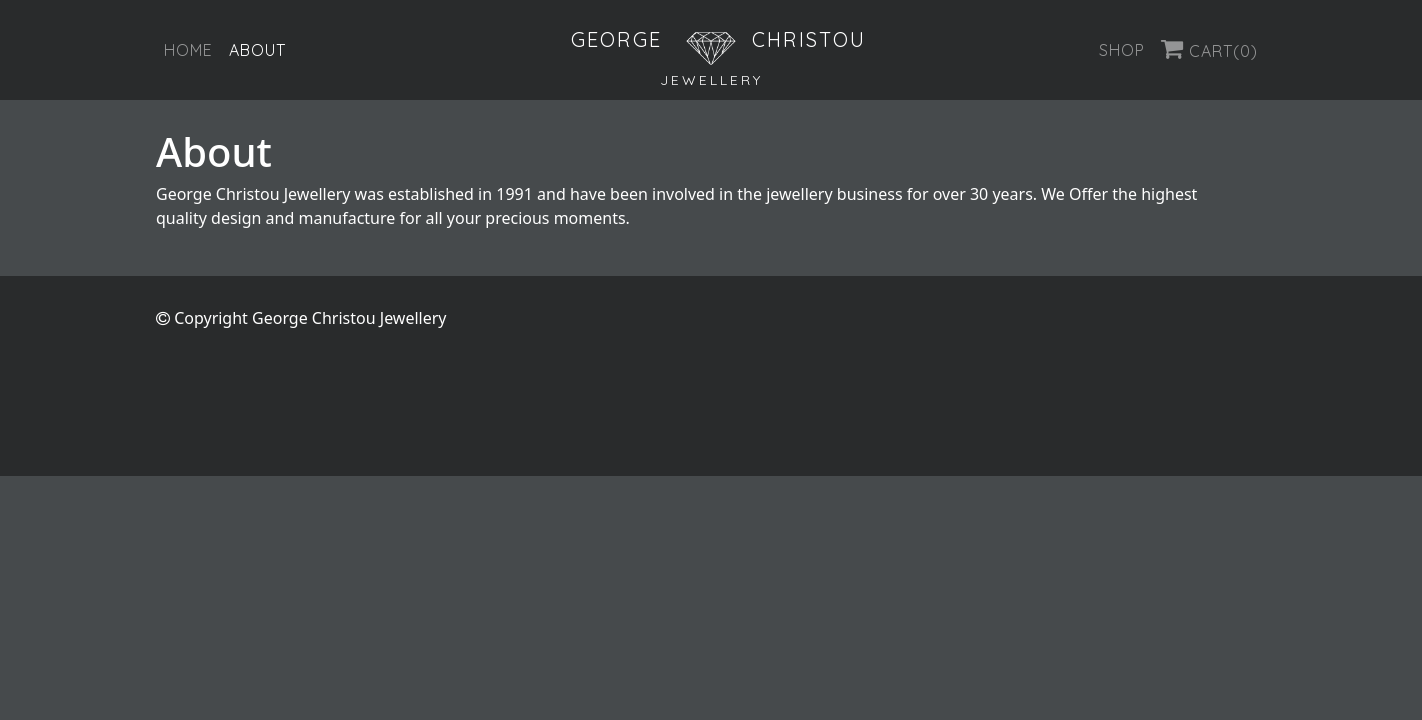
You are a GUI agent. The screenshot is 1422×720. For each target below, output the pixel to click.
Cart (1209, 49)
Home (188, 50)
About (257, 50)
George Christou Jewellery (349, 318)
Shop (1122, 50)
